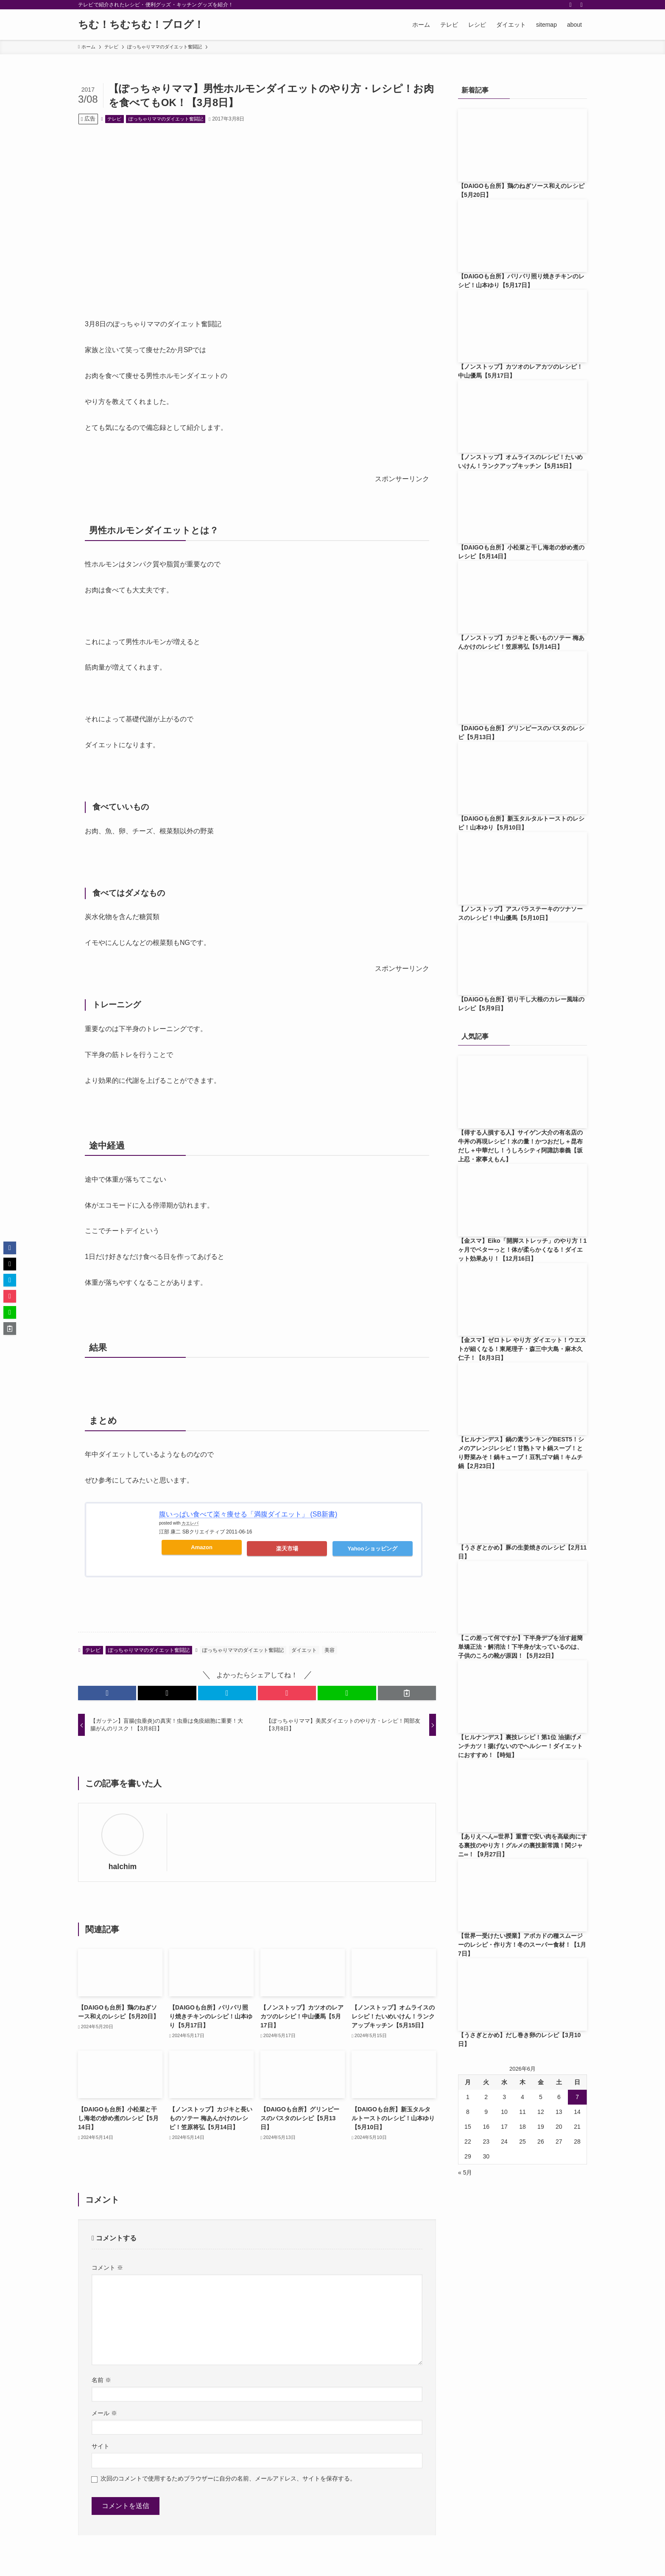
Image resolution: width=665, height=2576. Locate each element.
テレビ (114, 118)
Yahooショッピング (372, 1548)
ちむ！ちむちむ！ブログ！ (141, 25)
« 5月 (465, 2172)
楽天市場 (287, 1548)
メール (104, 2413)
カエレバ (190, 1523)
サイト (100, 2446)
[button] (107, 1693)
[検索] (581, 4)
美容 (329, 1650)
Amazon (201, 1547)
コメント (107, 2267)
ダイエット (304, 1650)
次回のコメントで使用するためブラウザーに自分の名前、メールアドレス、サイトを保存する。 (228, 2478)
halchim (123, 1866)
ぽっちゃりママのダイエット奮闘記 (166, 118)
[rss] (570, 4)
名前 (101, 2380)
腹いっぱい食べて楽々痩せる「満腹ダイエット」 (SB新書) (248, 1514)
